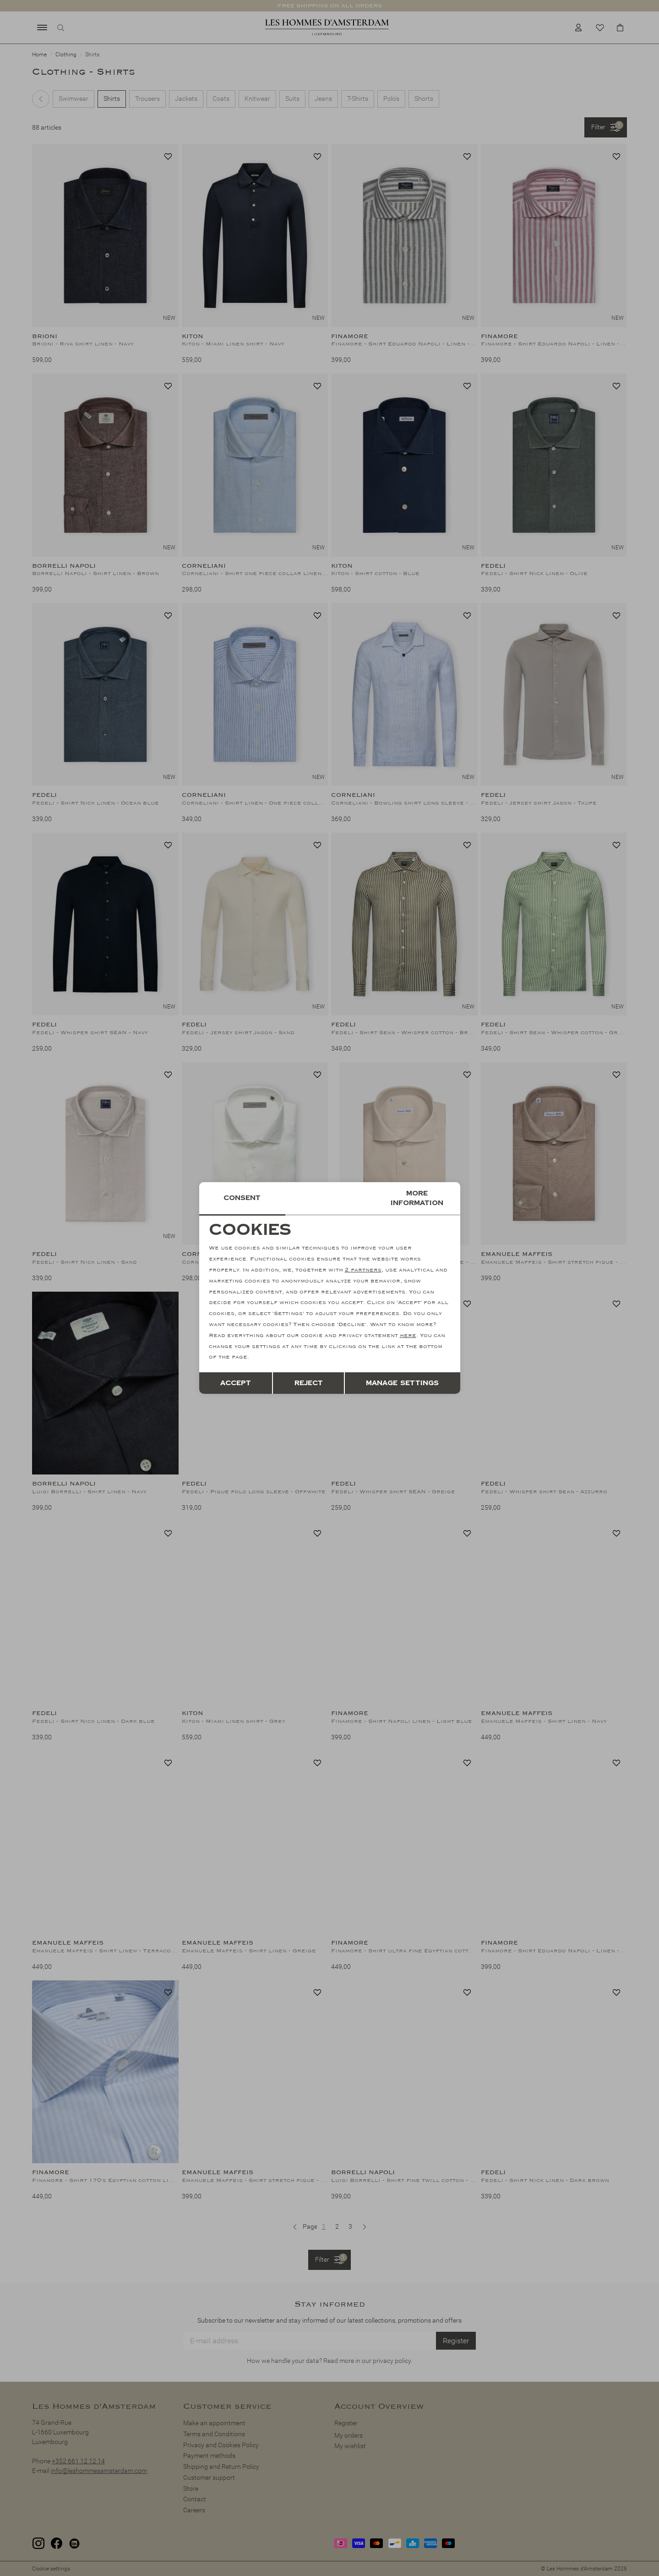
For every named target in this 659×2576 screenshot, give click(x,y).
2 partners (363, 1269)
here (408, 1335)
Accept (235, 1383)
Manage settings (402, 1383)
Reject (308, 1383)
